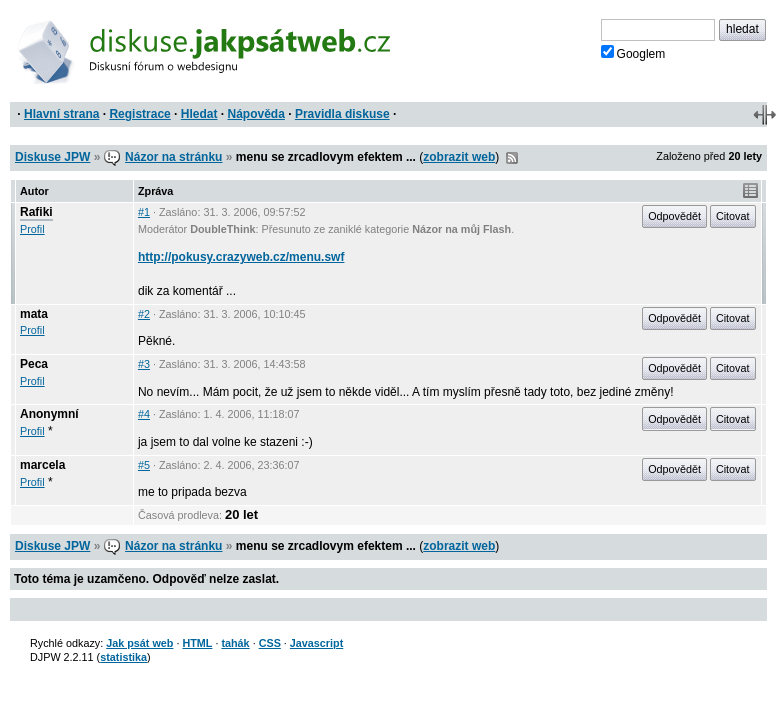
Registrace (139, 114)
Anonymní (49, 414)
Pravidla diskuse (342, 114)
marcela (42, 465)
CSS (270, 643)
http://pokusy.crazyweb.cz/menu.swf (241, 257)
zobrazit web (459, 157)
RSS (512, 158)
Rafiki (36, 212)
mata (34, 314)
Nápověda (256, 114)
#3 (144, 364)
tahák (235, 643)
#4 (144, 414)
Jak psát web (139, 643)
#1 (144, 212)
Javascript (316, 643)
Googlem (633, 53)
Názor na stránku (173, 157)
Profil (32, 229)
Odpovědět (674, 216)
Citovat (733, 216)
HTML (197, 643)
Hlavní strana (61, 114)
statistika (123, 657)
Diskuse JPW (52, 157)
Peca (34, 364)
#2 (144, 314)
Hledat (199, 114)
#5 (144, 465)
